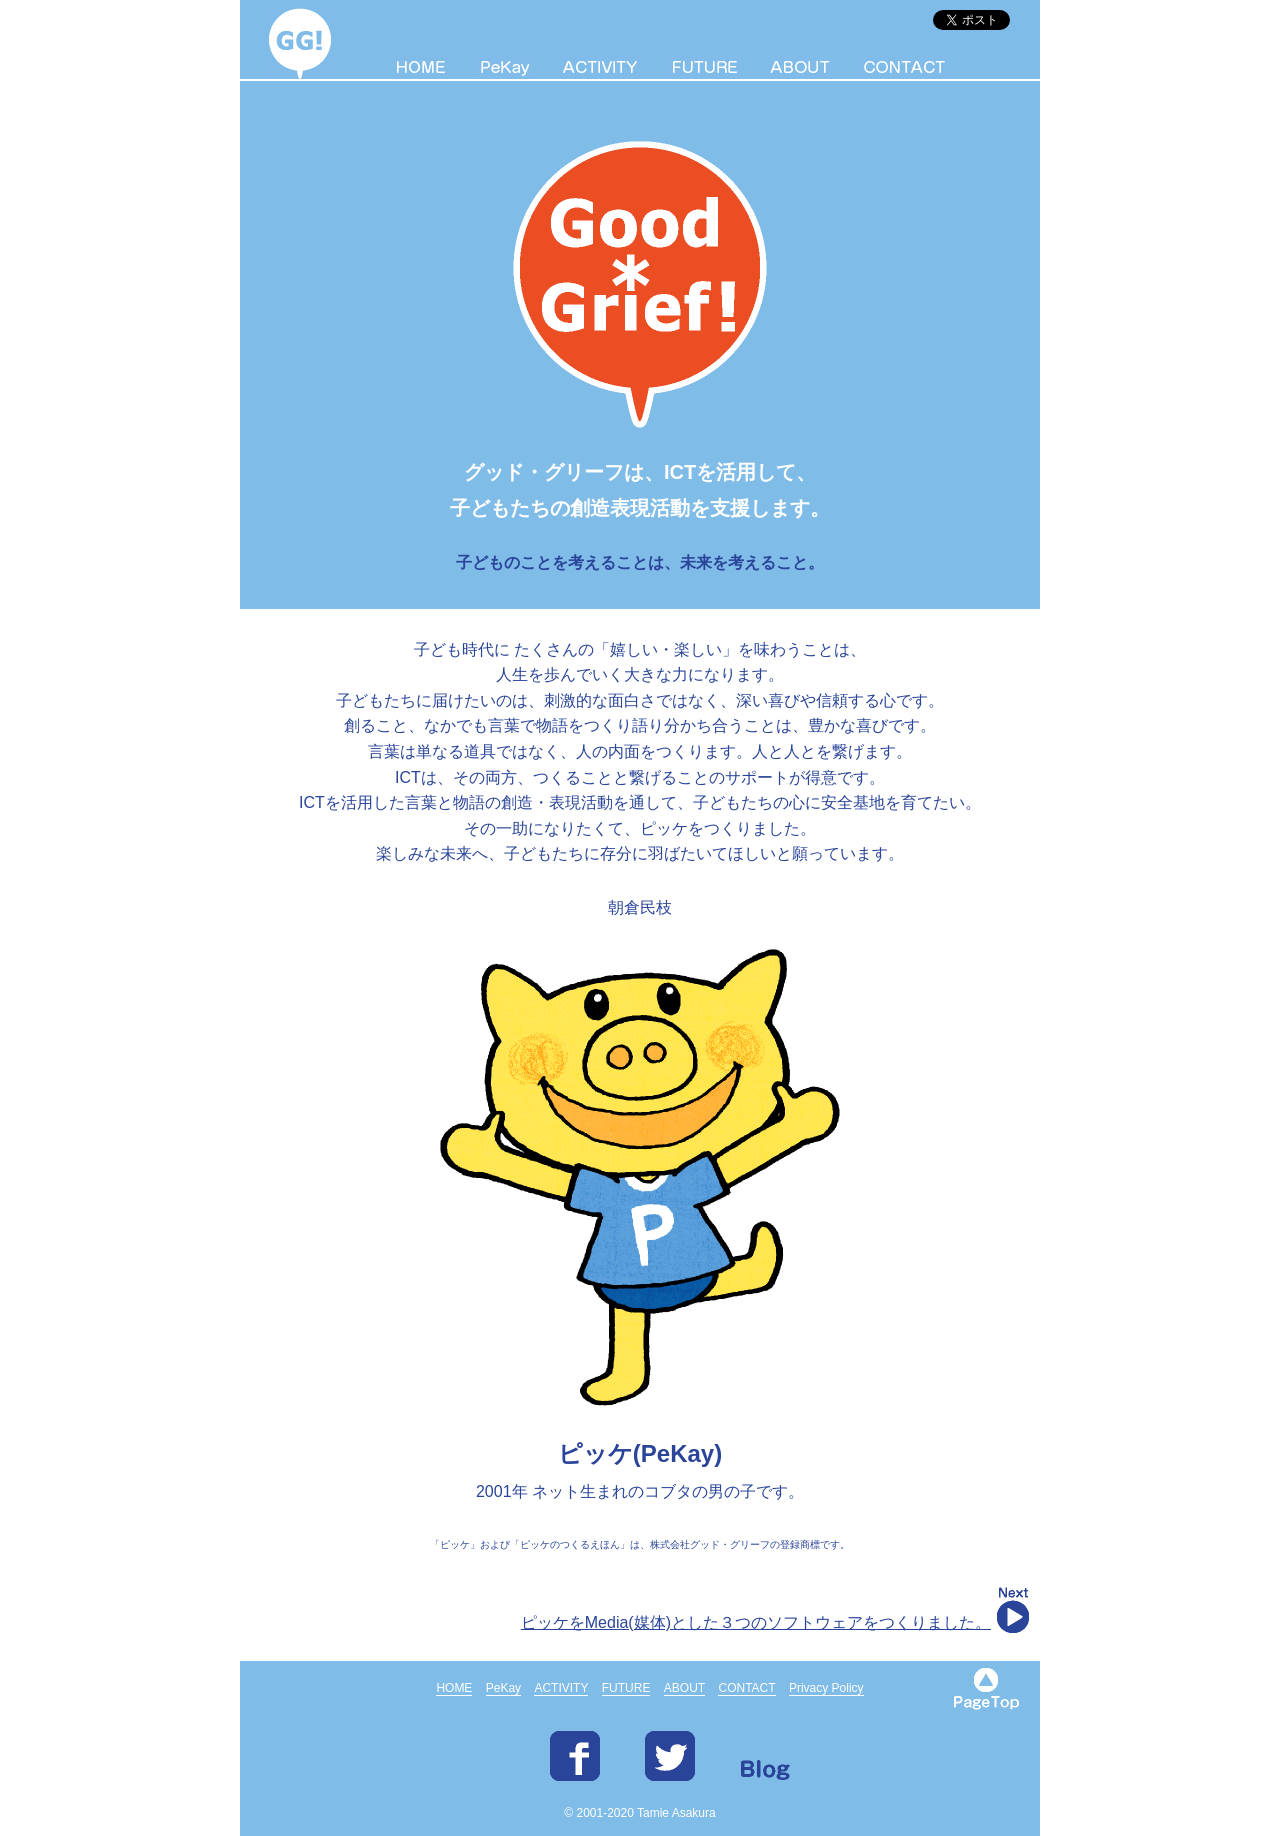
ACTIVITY (561, 1688)
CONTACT (746, 1688)
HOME (454, 1688)
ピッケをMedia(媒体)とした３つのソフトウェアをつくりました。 (756, 1622)
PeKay (503, 1688)
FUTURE (626, 1688)
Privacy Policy (826, 1688)
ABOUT (684, 1688)
